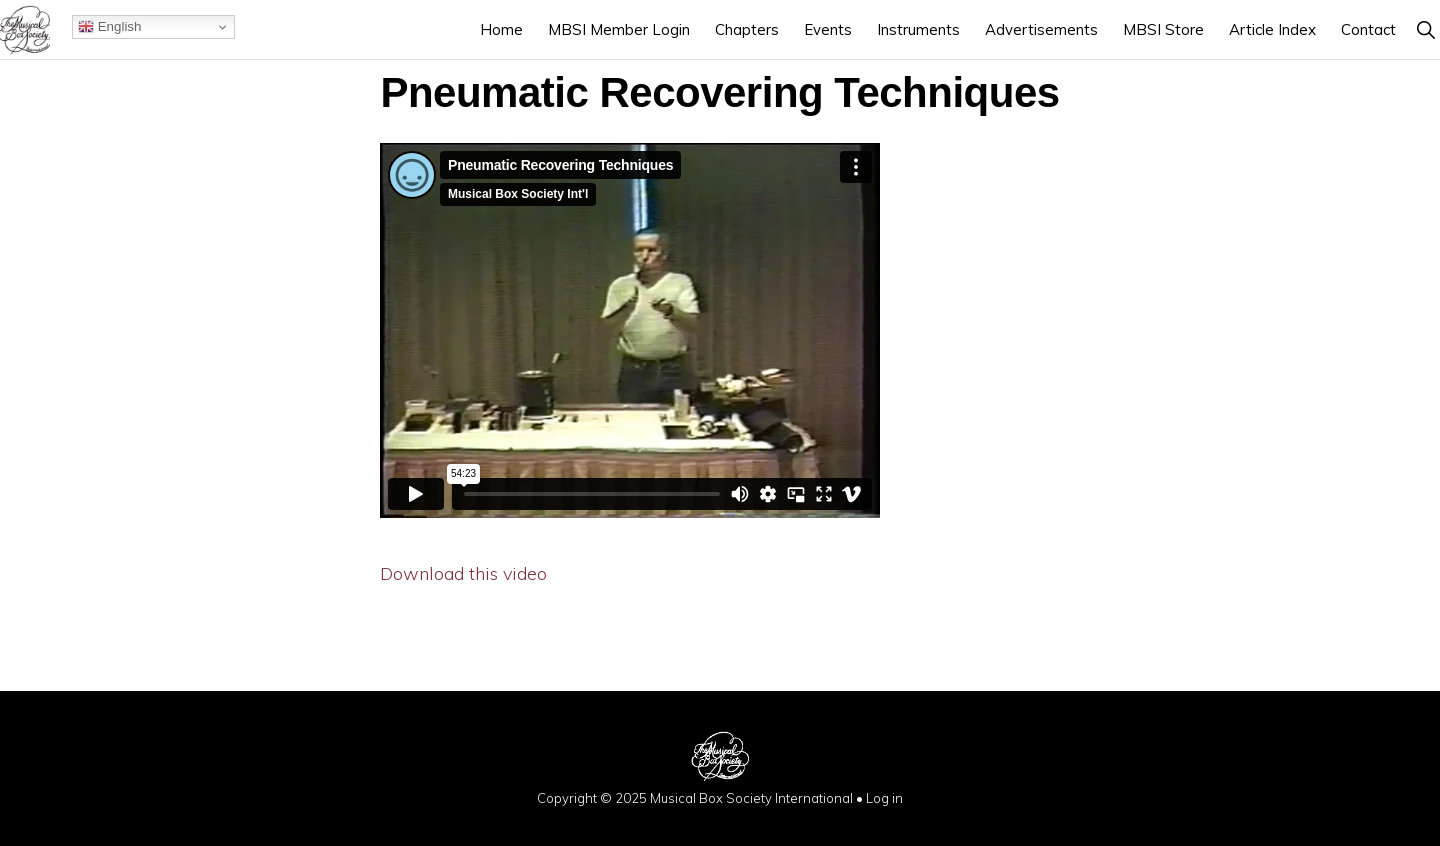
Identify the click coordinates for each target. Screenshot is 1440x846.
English (109, 27)
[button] (1425, 29)
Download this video (463, 573)
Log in (884, 798)
